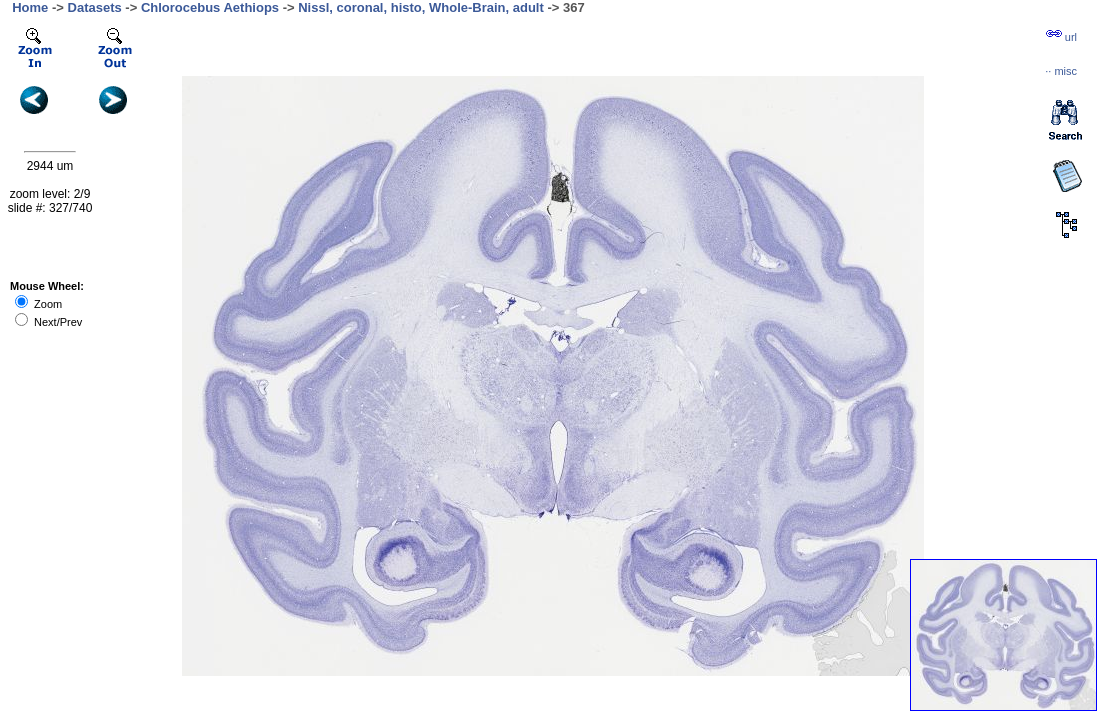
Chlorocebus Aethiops (210, 7)
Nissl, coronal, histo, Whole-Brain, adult (421, 7)
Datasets (95, 7)
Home (30, 7)
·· (1061, 71)
